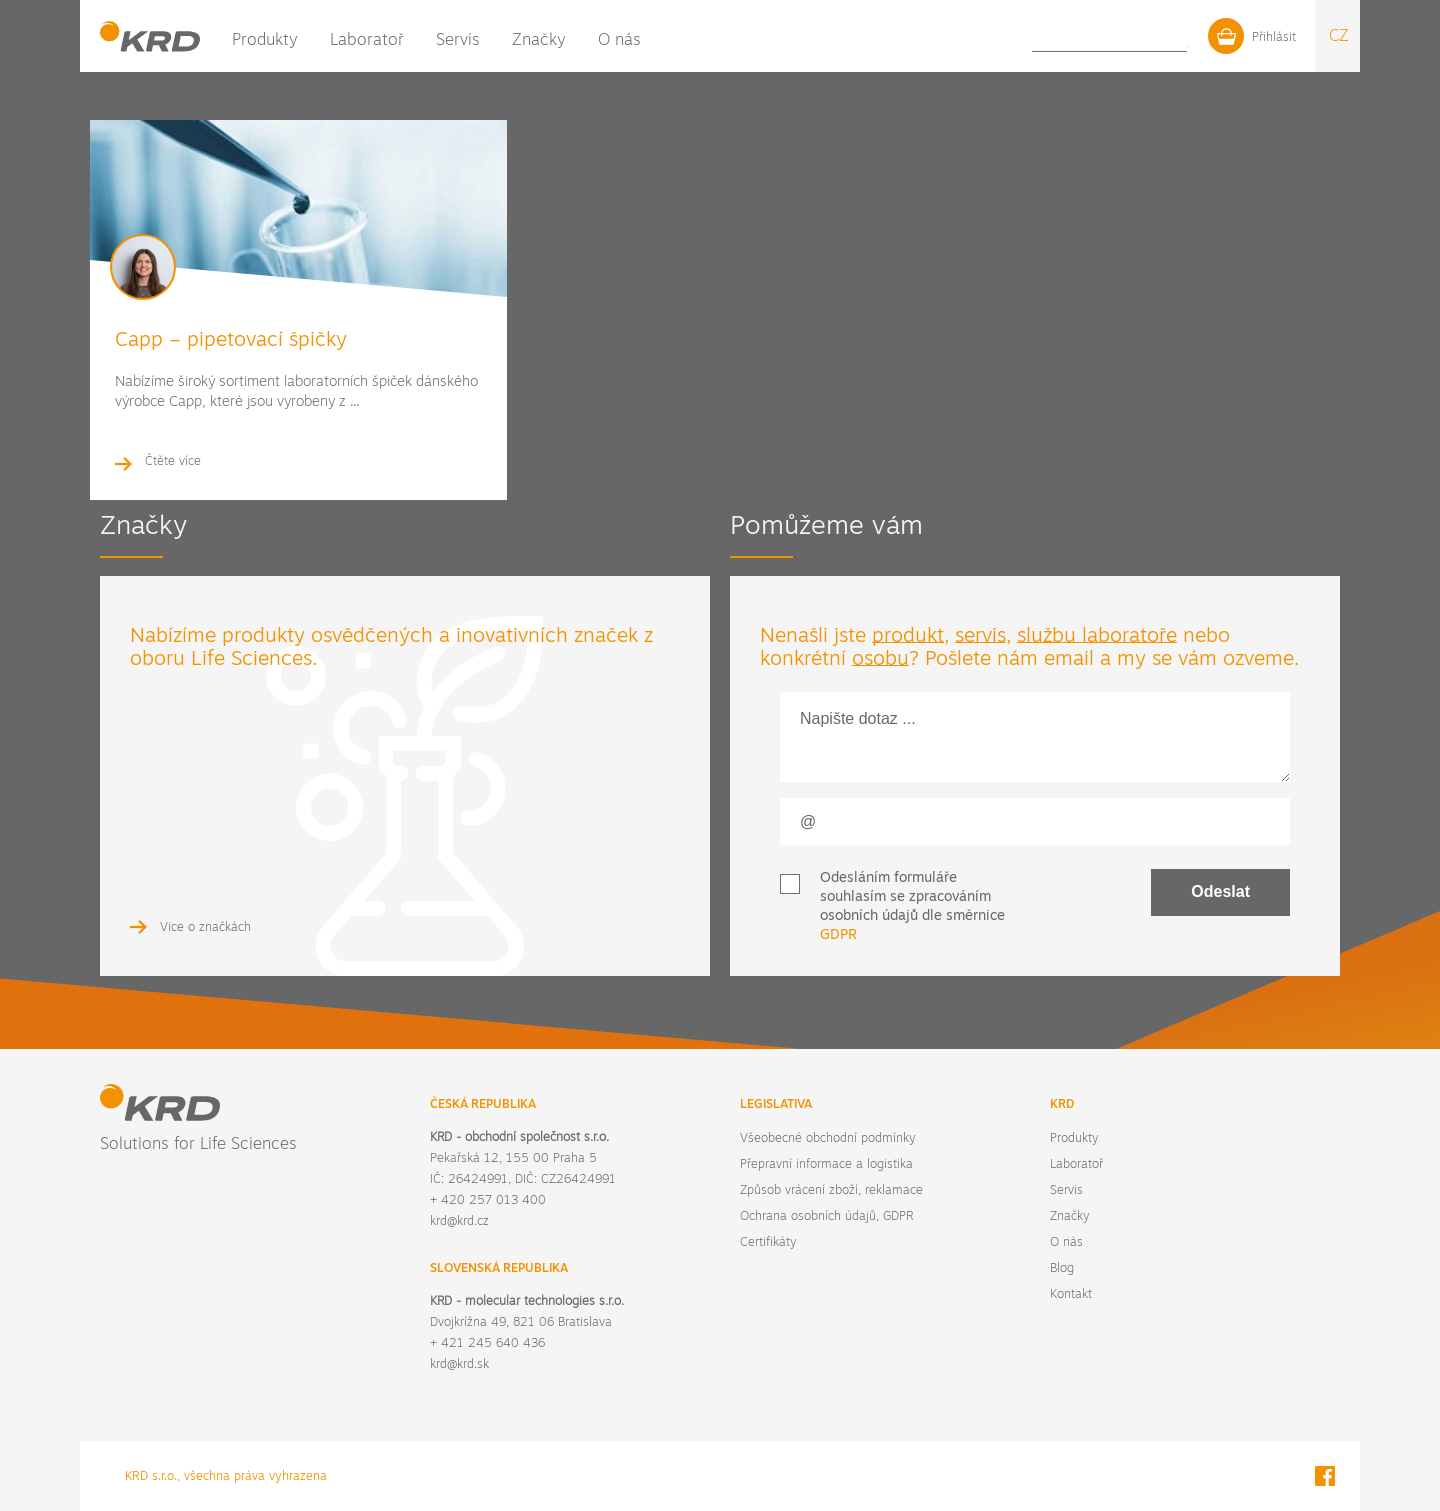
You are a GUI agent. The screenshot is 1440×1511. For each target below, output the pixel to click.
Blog (1079, 40)
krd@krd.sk (459, 1365)
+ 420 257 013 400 (488, 1201)
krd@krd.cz (459, 1222)
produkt (908, 637)
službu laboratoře (1097, 637)
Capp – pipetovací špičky (231, 341)
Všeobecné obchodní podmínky (827, 1139)
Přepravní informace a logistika (826, 1165)
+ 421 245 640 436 (487, 1344)
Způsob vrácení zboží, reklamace (831, 1191)
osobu (880, 660)
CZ (1339, 36)
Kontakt (1128, 40)
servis (980, 637)
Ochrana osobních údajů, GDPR (826, 1217)
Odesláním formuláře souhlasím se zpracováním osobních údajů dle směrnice (912, 907)
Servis (458, 41)
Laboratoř (367, 41)
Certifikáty (768, 1243)
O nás (619, 41)
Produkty (265, 41)
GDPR (838, 935)
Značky (539, 41)
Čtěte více (173, 462)
